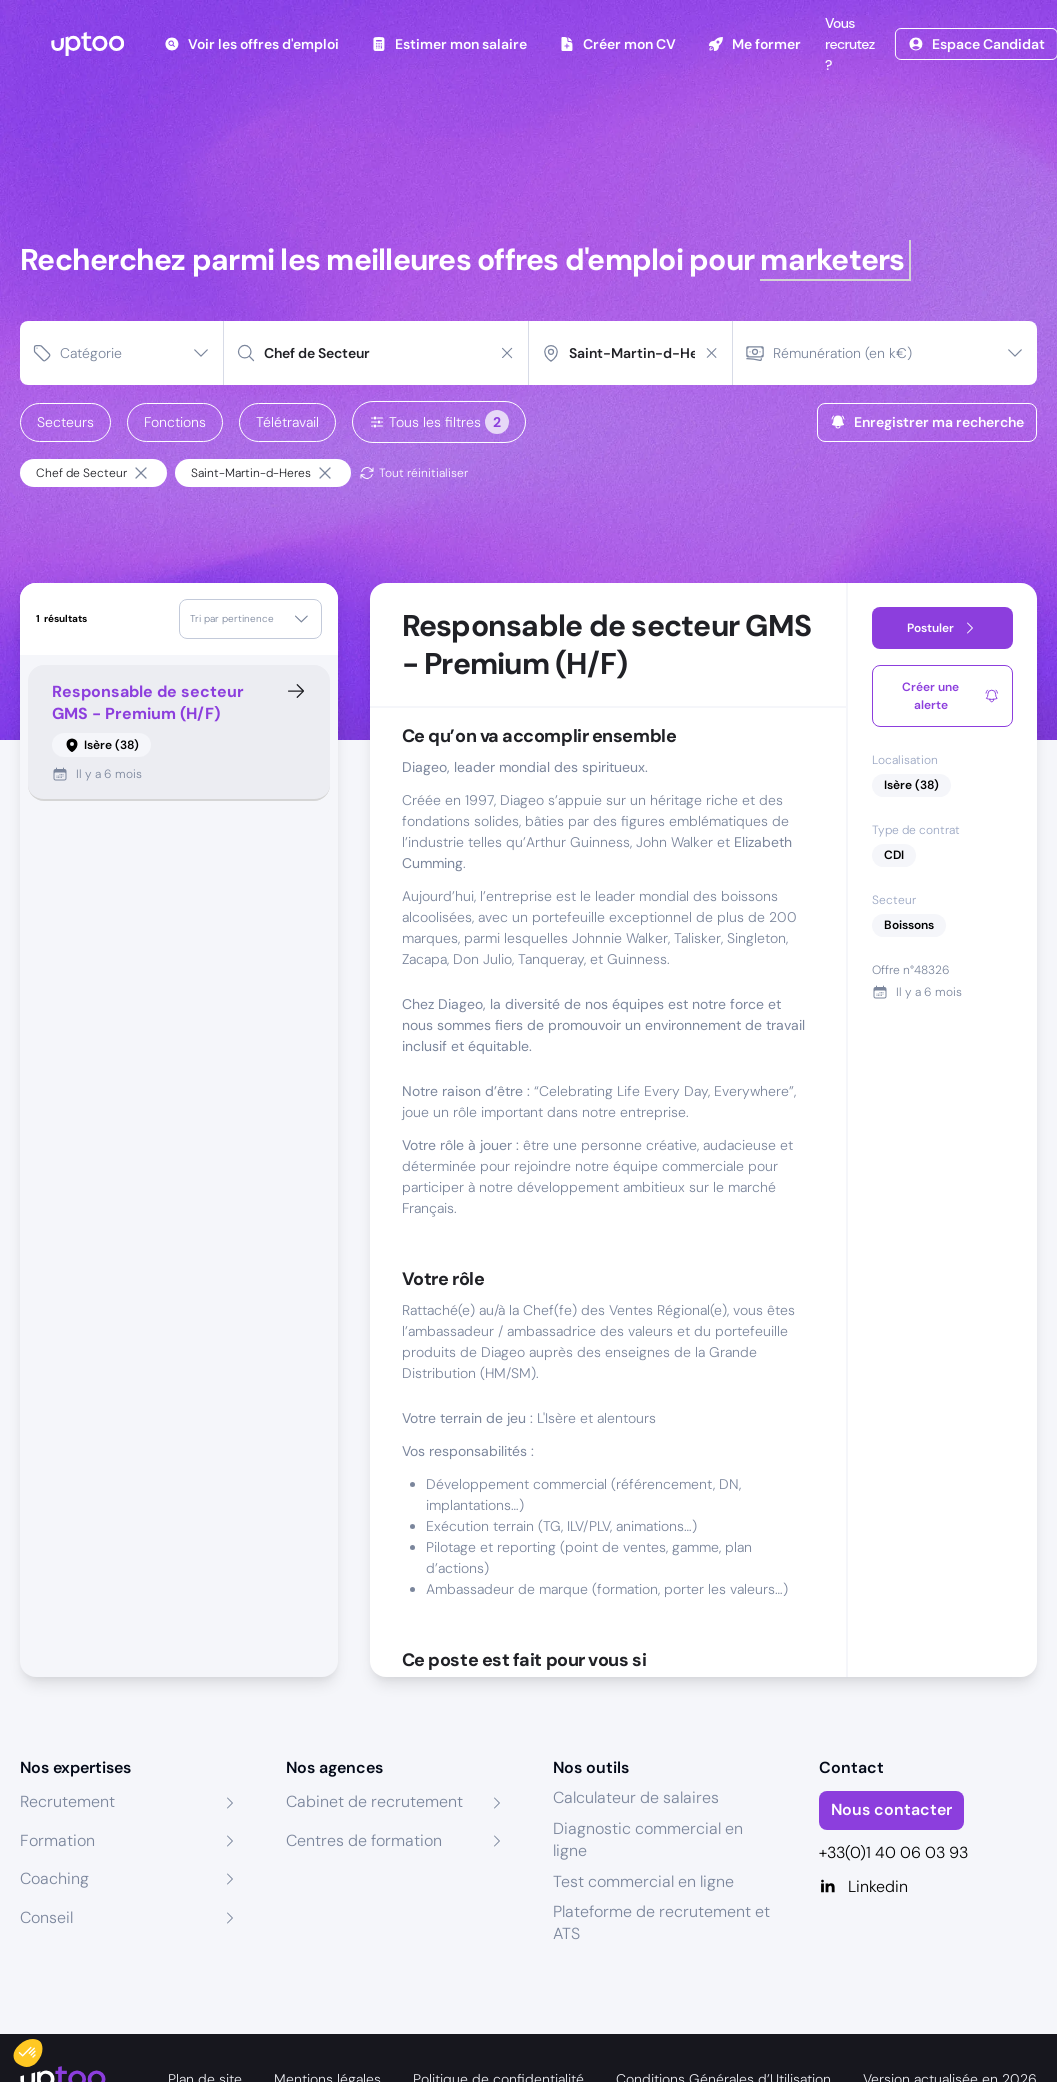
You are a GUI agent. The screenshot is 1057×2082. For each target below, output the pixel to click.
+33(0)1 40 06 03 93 (893, 1852)
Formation (57, 1840)
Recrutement (67, 1801)
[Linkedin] (928, 1887)
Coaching (54, 1878)
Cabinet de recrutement (374, 1801)
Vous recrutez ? (848, 44)
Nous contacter (891, 1809)
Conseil (46, 1917)
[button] (42, 2048)
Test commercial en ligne (643, 1881)
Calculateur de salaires (636, 1797)
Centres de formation (364, 1840)
